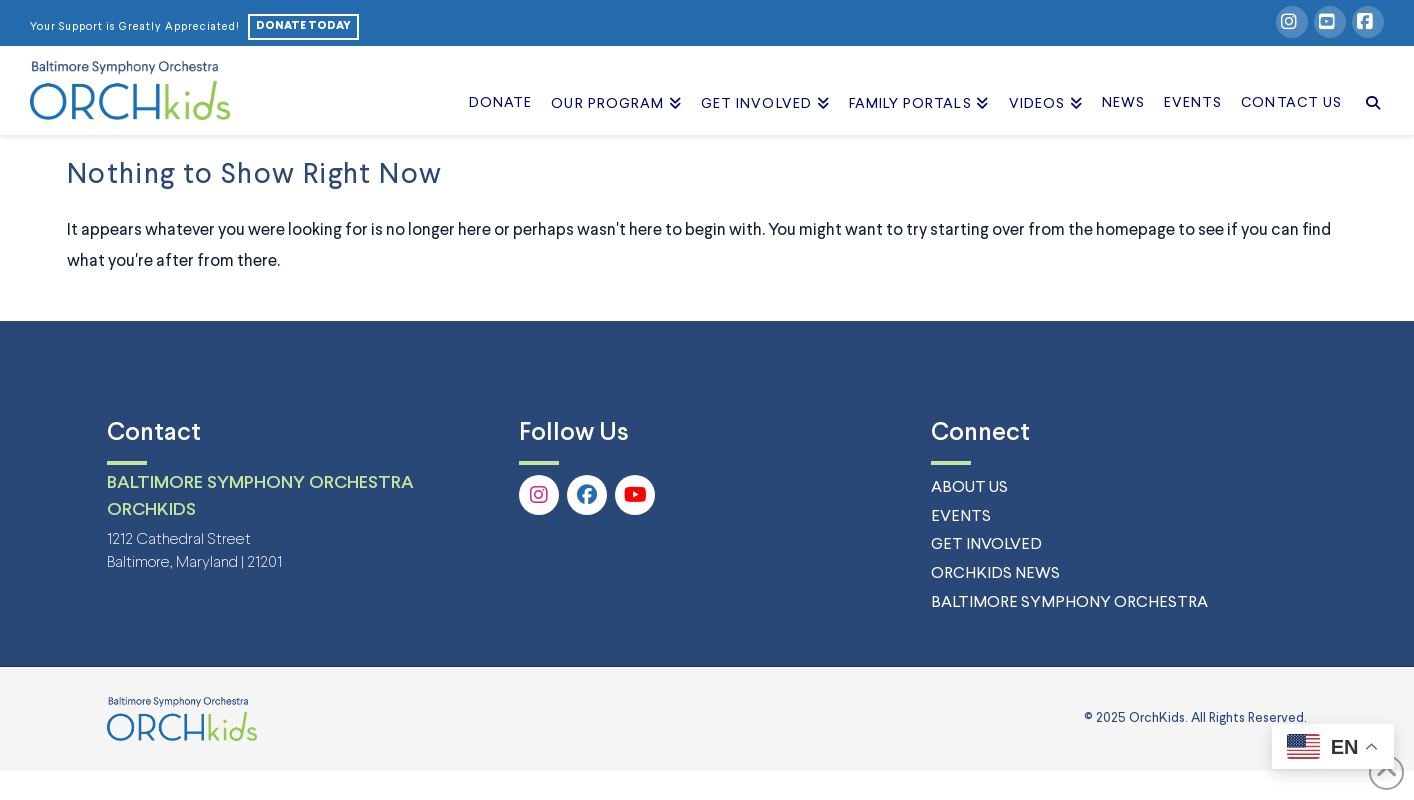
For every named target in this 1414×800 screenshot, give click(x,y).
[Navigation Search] (1367, 81)
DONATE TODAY (303, 26)
